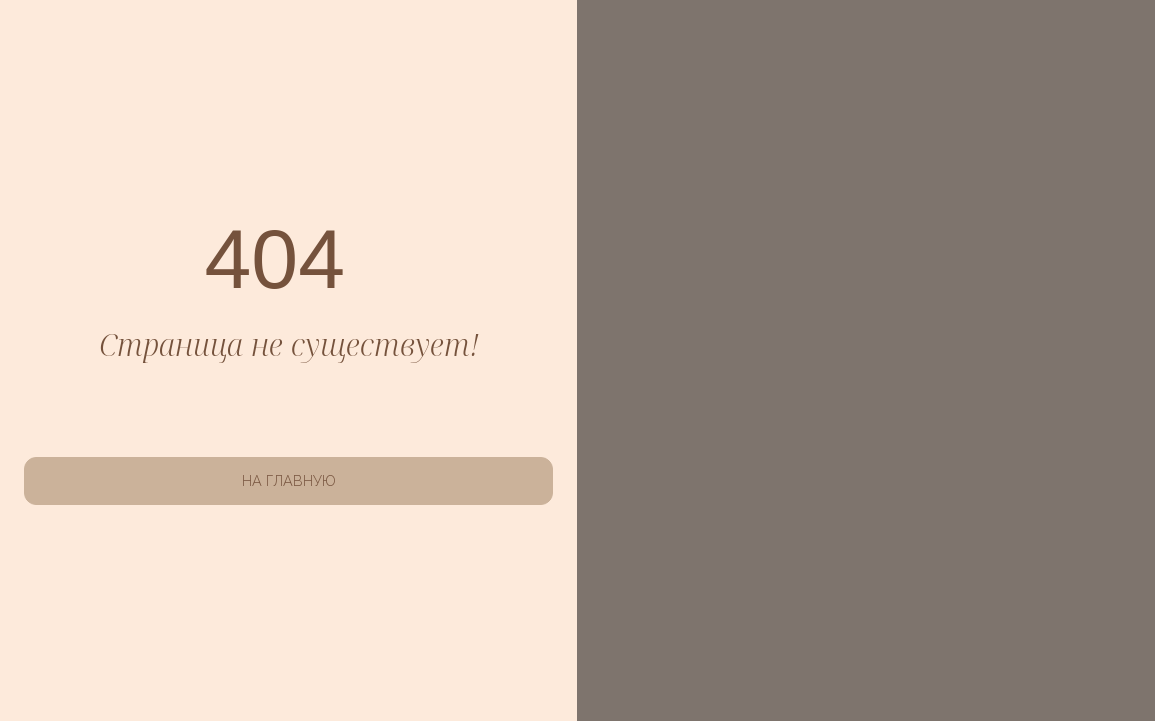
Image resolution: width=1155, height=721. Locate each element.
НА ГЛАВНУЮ (289, 480)
